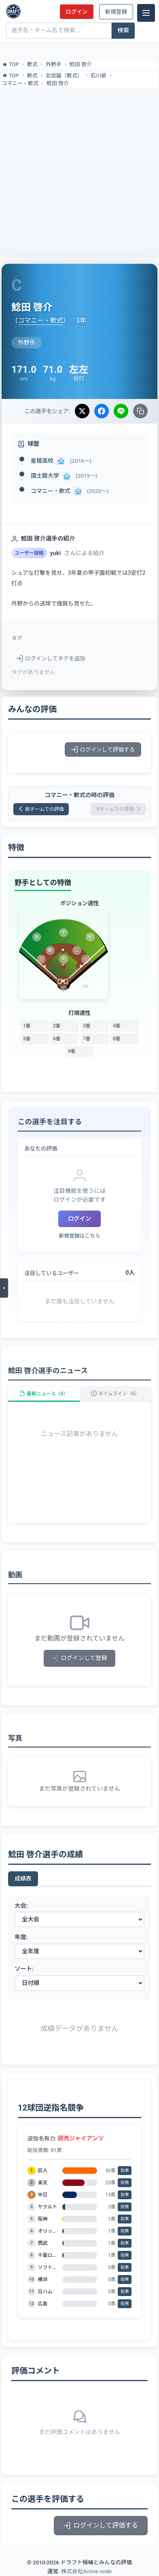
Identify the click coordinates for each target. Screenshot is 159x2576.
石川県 (98, 76)
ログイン (76, 11)
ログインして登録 (79, 1658)
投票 (125, 2170)
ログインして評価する (103, 749)
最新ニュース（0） (43, 1394)
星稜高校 (42, 460)
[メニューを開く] (4, 1288)
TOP (10, 64)
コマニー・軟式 (20, 83)
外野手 (53, 64)
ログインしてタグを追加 (50, 658)
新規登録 (116, 11)
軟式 (32, 64)
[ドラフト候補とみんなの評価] (13, 11)
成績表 (23, 1878)
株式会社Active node (86, 2571)
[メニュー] (146, 13)
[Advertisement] (79, 171)
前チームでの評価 (41, 809)
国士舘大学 (45, 475)
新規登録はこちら (79, 1236)
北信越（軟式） (64, 76)
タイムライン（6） (115, 1394)
